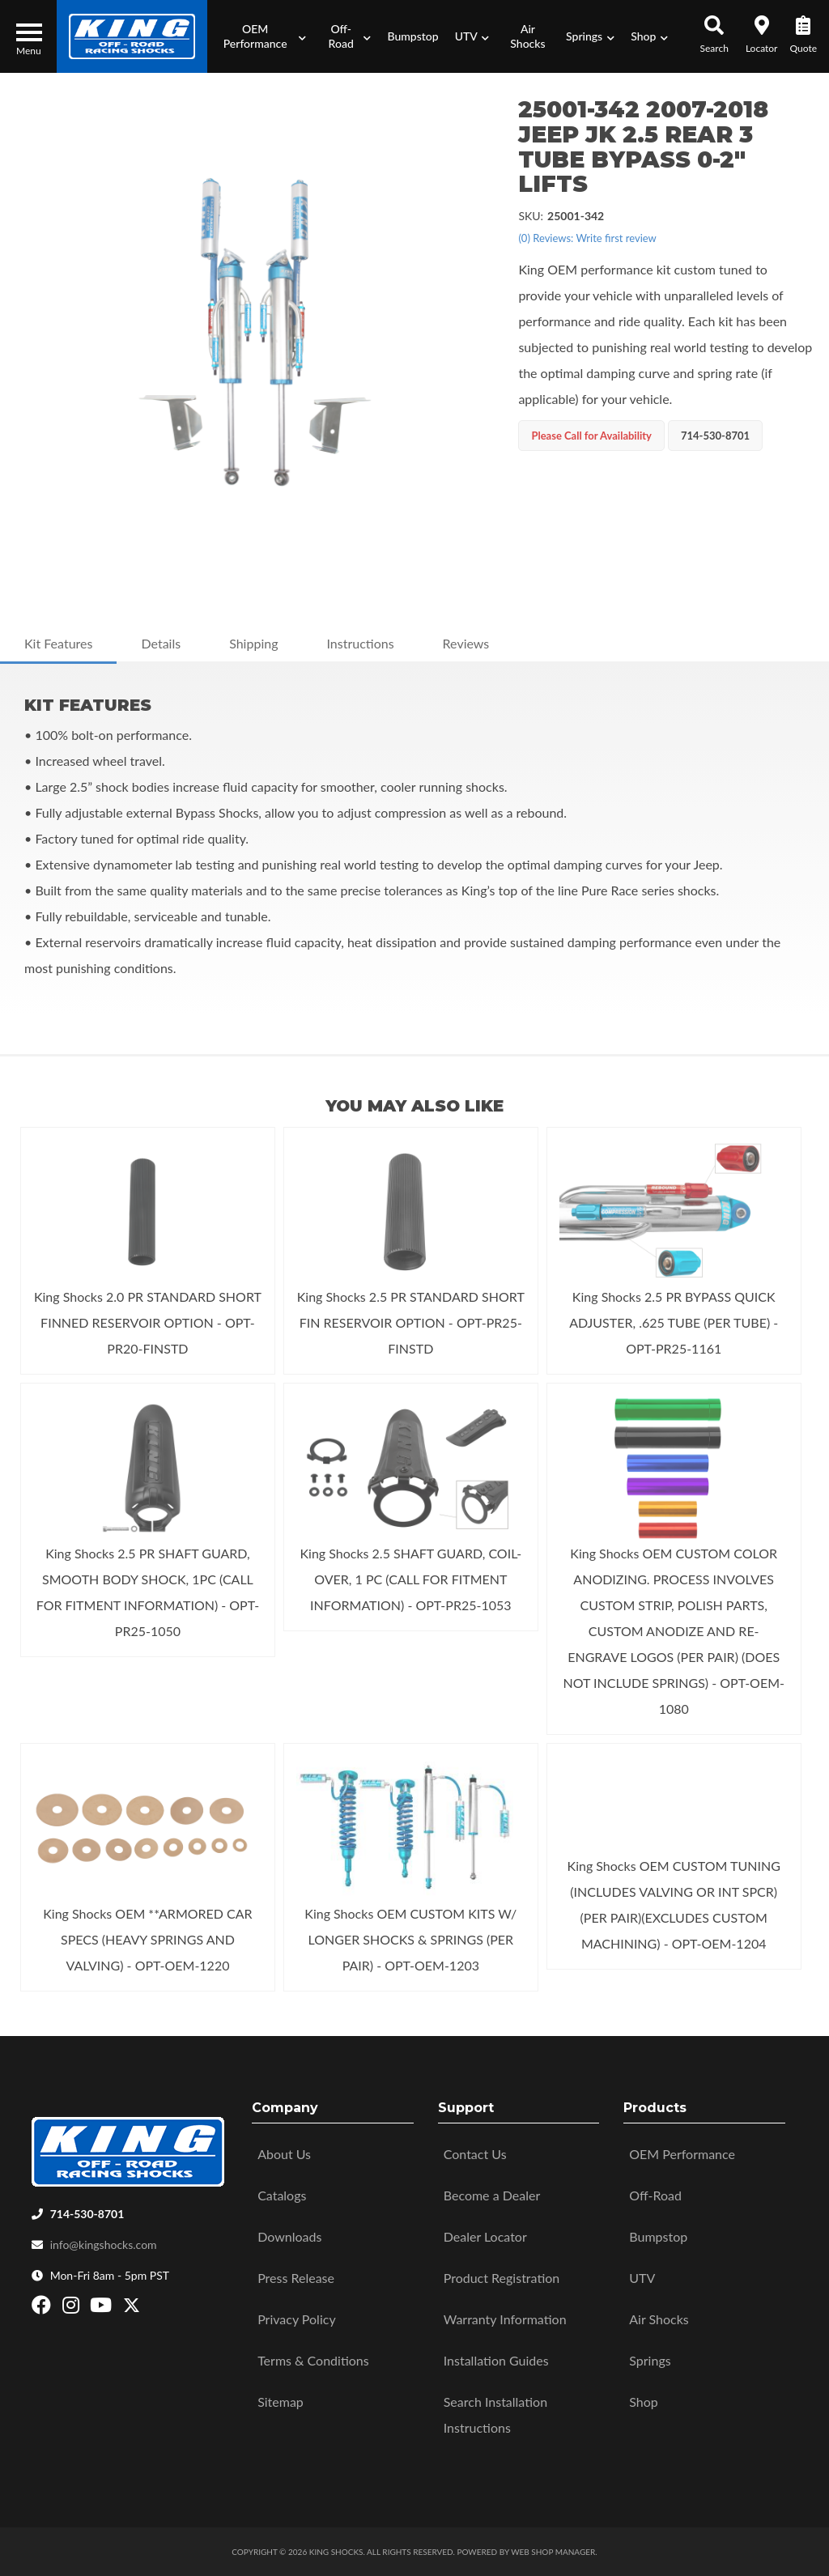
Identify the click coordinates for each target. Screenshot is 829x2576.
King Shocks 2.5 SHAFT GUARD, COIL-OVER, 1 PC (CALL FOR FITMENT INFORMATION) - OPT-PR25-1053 (410, 1579)
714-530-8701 (87, 2214)
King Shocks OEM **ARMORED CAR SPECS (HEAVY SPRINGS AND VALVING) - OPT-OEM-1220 (147, 1939)
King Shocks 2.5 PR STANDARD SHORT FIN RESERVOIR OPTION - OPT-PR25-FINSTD (411, 1322)
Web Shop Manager (553, 2552)
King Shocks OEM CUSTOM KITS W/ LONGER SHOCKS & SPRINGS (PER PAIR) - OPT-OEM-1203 (410, 1939)
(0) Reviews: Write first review (587, 238)
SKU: (530, 216)
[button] (260, 36)
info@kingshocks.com (103, 2244)
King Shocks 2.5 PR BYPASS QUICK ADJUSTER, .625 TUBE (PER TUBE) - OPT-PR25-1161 (673, 1322)
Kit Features (58, 643)
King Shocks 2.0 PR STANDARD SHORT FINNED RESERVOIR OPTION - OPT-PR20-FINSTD (147, 1322)
